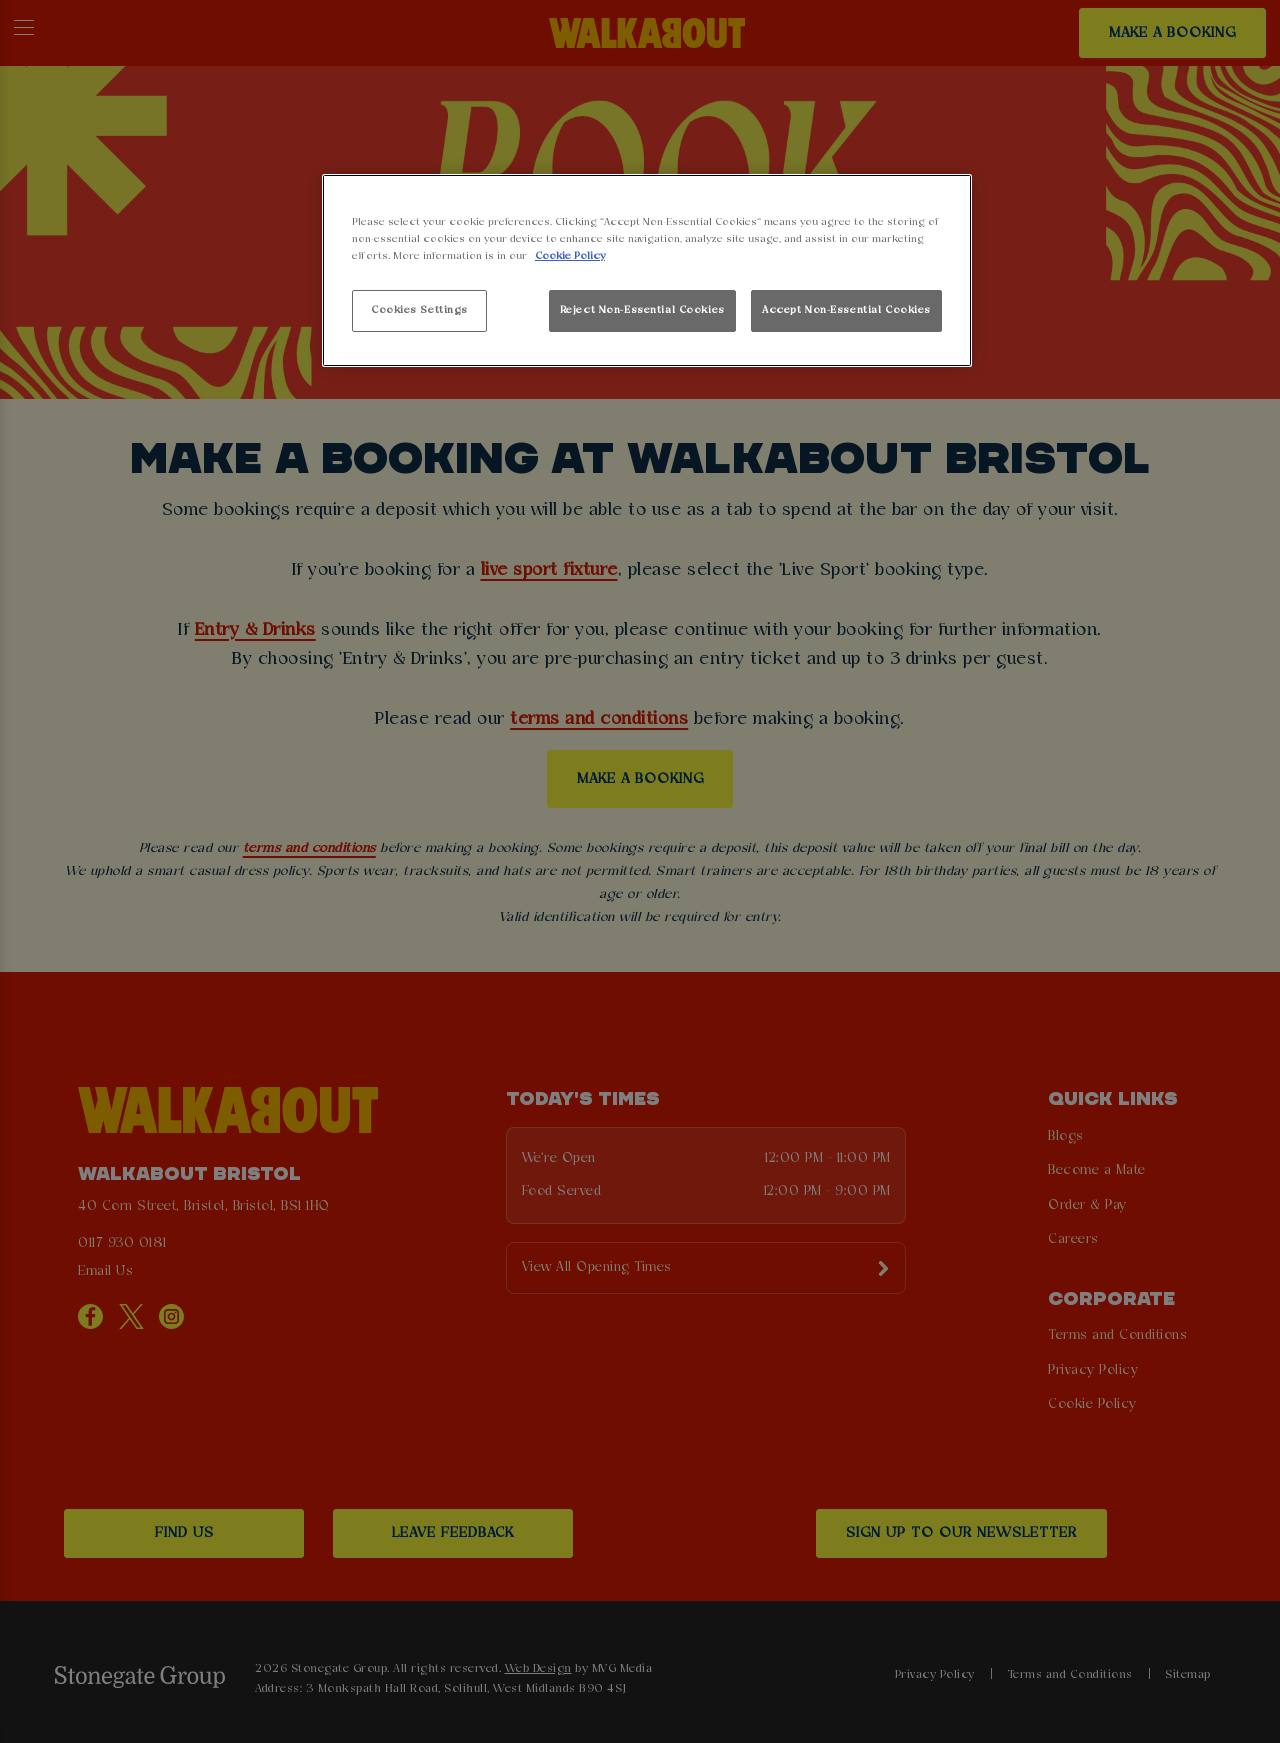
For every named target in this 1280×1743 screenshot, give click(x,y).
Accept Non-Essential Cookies (846, 310)
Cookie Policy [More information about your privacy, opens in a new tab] (570, 256)
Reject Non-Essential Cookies (642, 310)
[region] (647, 270)
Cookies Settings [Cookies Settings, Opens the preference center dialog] (419, 310)
